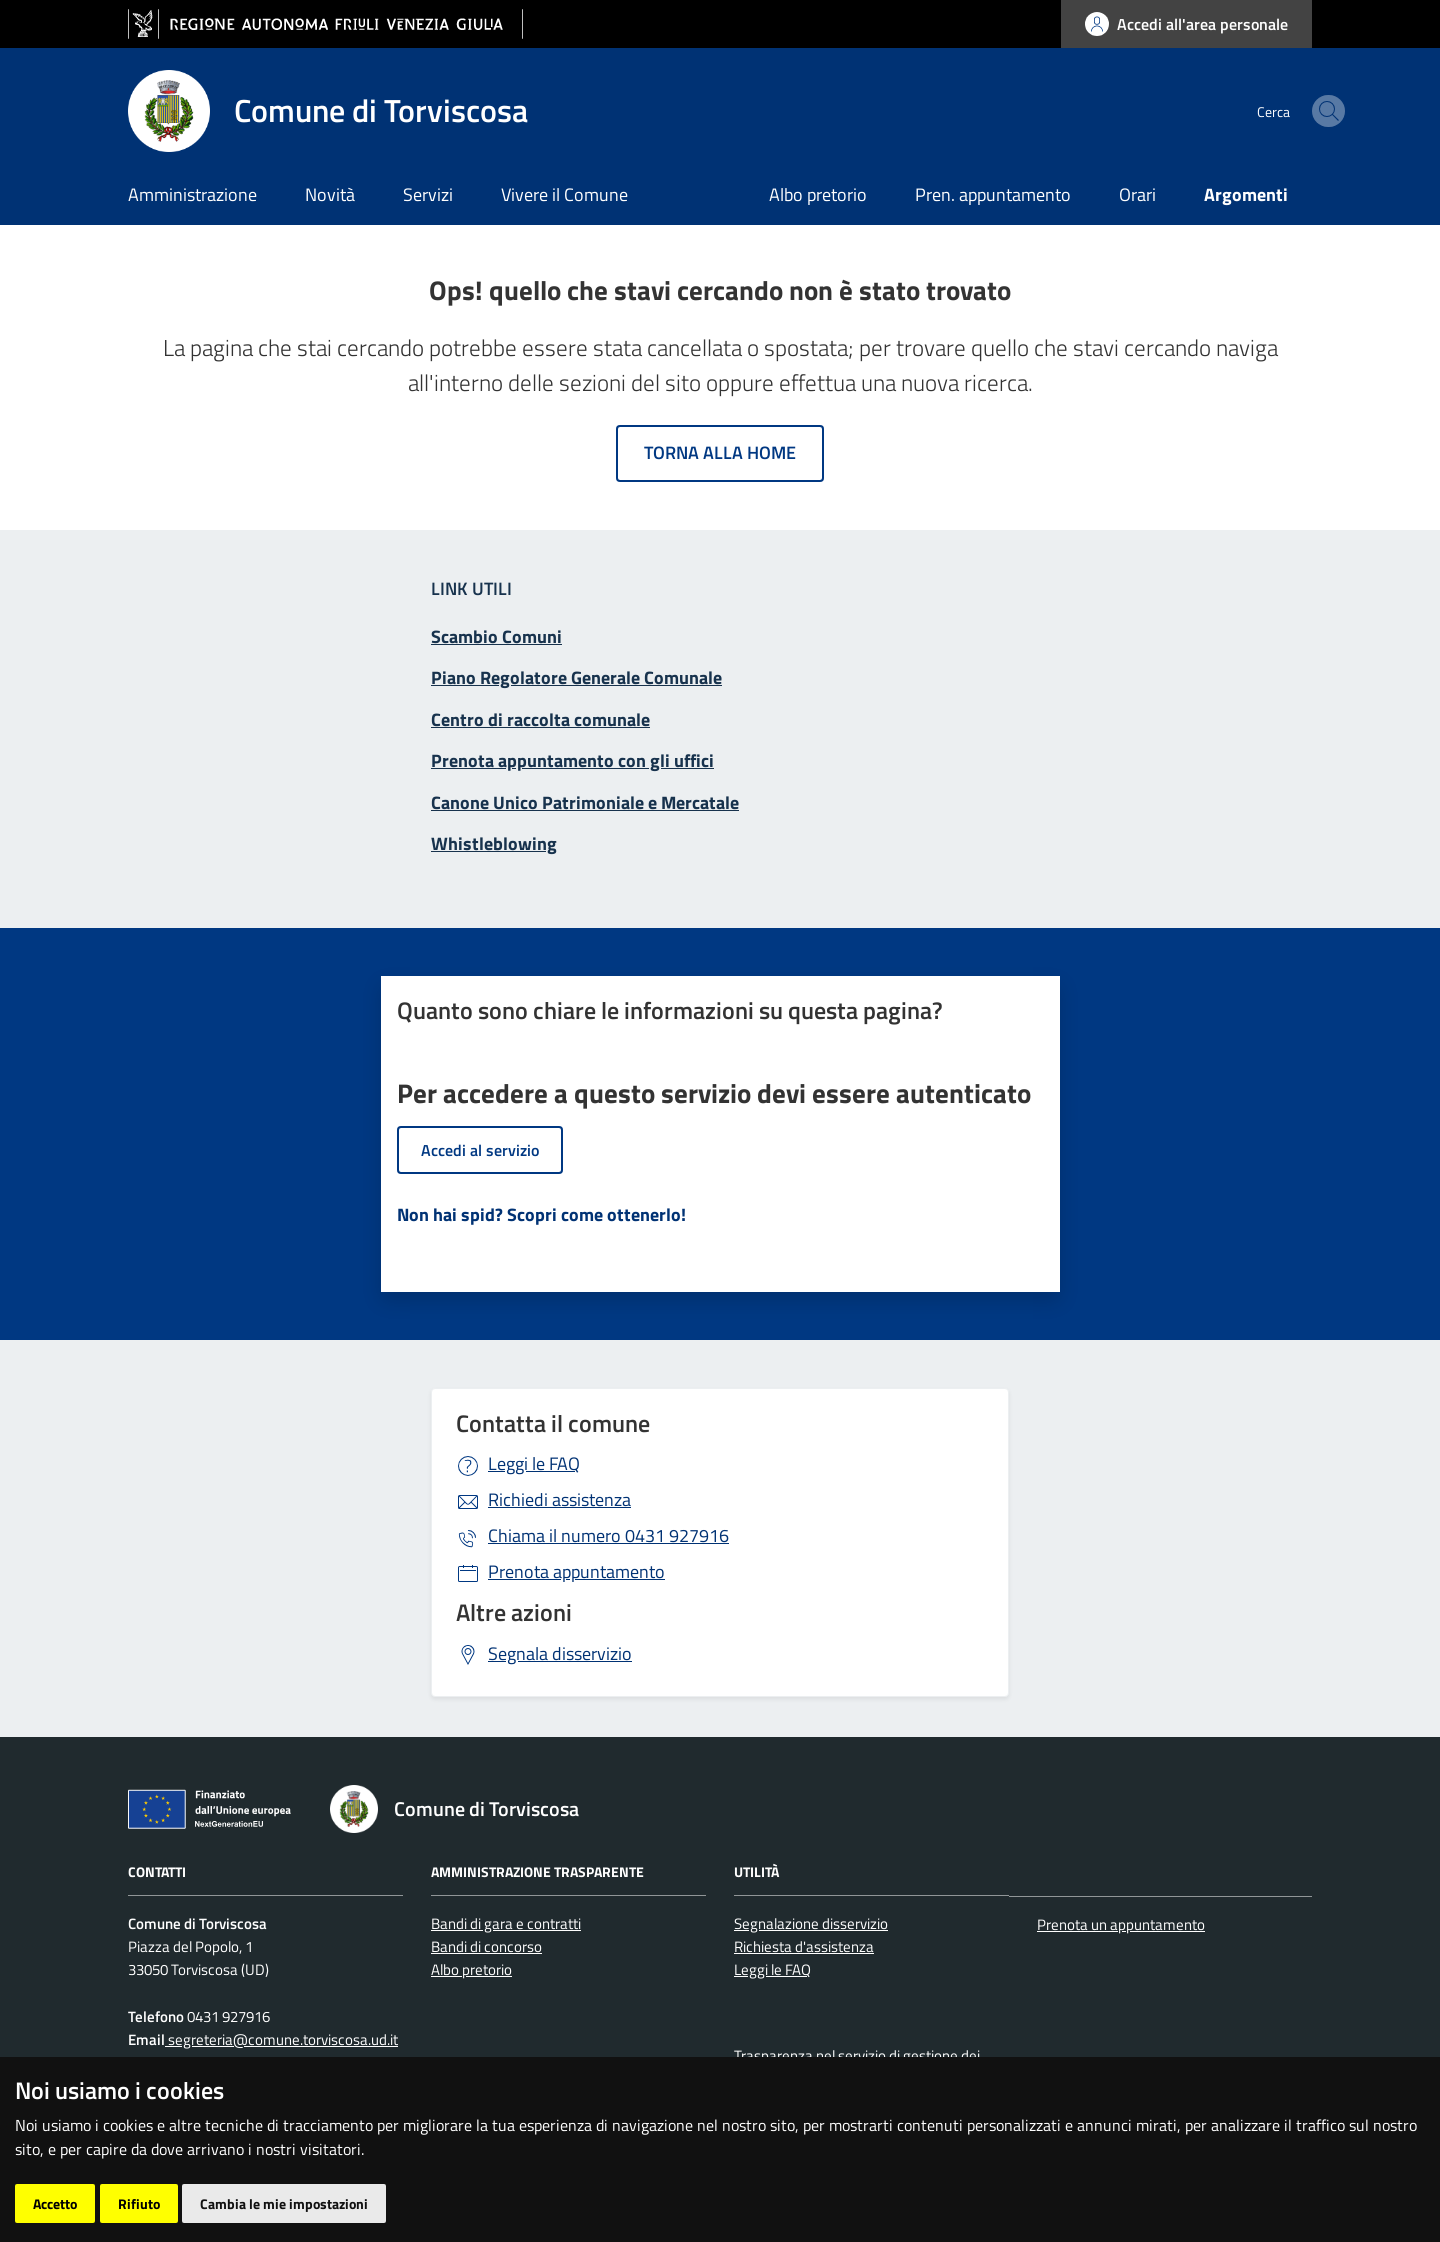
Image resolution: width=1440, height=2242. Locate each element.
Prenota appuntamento (576, 1571)
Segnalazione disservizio (811, 1923)
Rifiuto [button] (139, 2203)
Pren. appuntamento (993, 194)
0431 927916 (608, 1535)
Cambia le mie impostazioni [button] (284, 2203)
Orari (1137, 194)
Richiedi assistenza (559, 1499)
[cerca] (1288, 111)
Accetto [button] (55, 2203)
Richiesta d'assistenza (804, 1946)
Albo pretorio (818, 194)
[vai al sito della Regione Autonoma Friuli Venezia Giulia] (325, 24)
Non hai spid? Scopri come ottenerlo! (541, 1214)
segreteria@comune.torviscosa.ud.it (281, 2039)
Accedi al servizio (480, 1150)
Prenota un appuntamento (1121, 1924)
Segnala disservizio (560, 1653)
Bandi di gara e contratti (506, 1923)
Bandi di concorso (486, 1946)
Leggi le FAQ (534, 1463)
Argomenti (1246, 194)
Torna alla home (720, 452)
